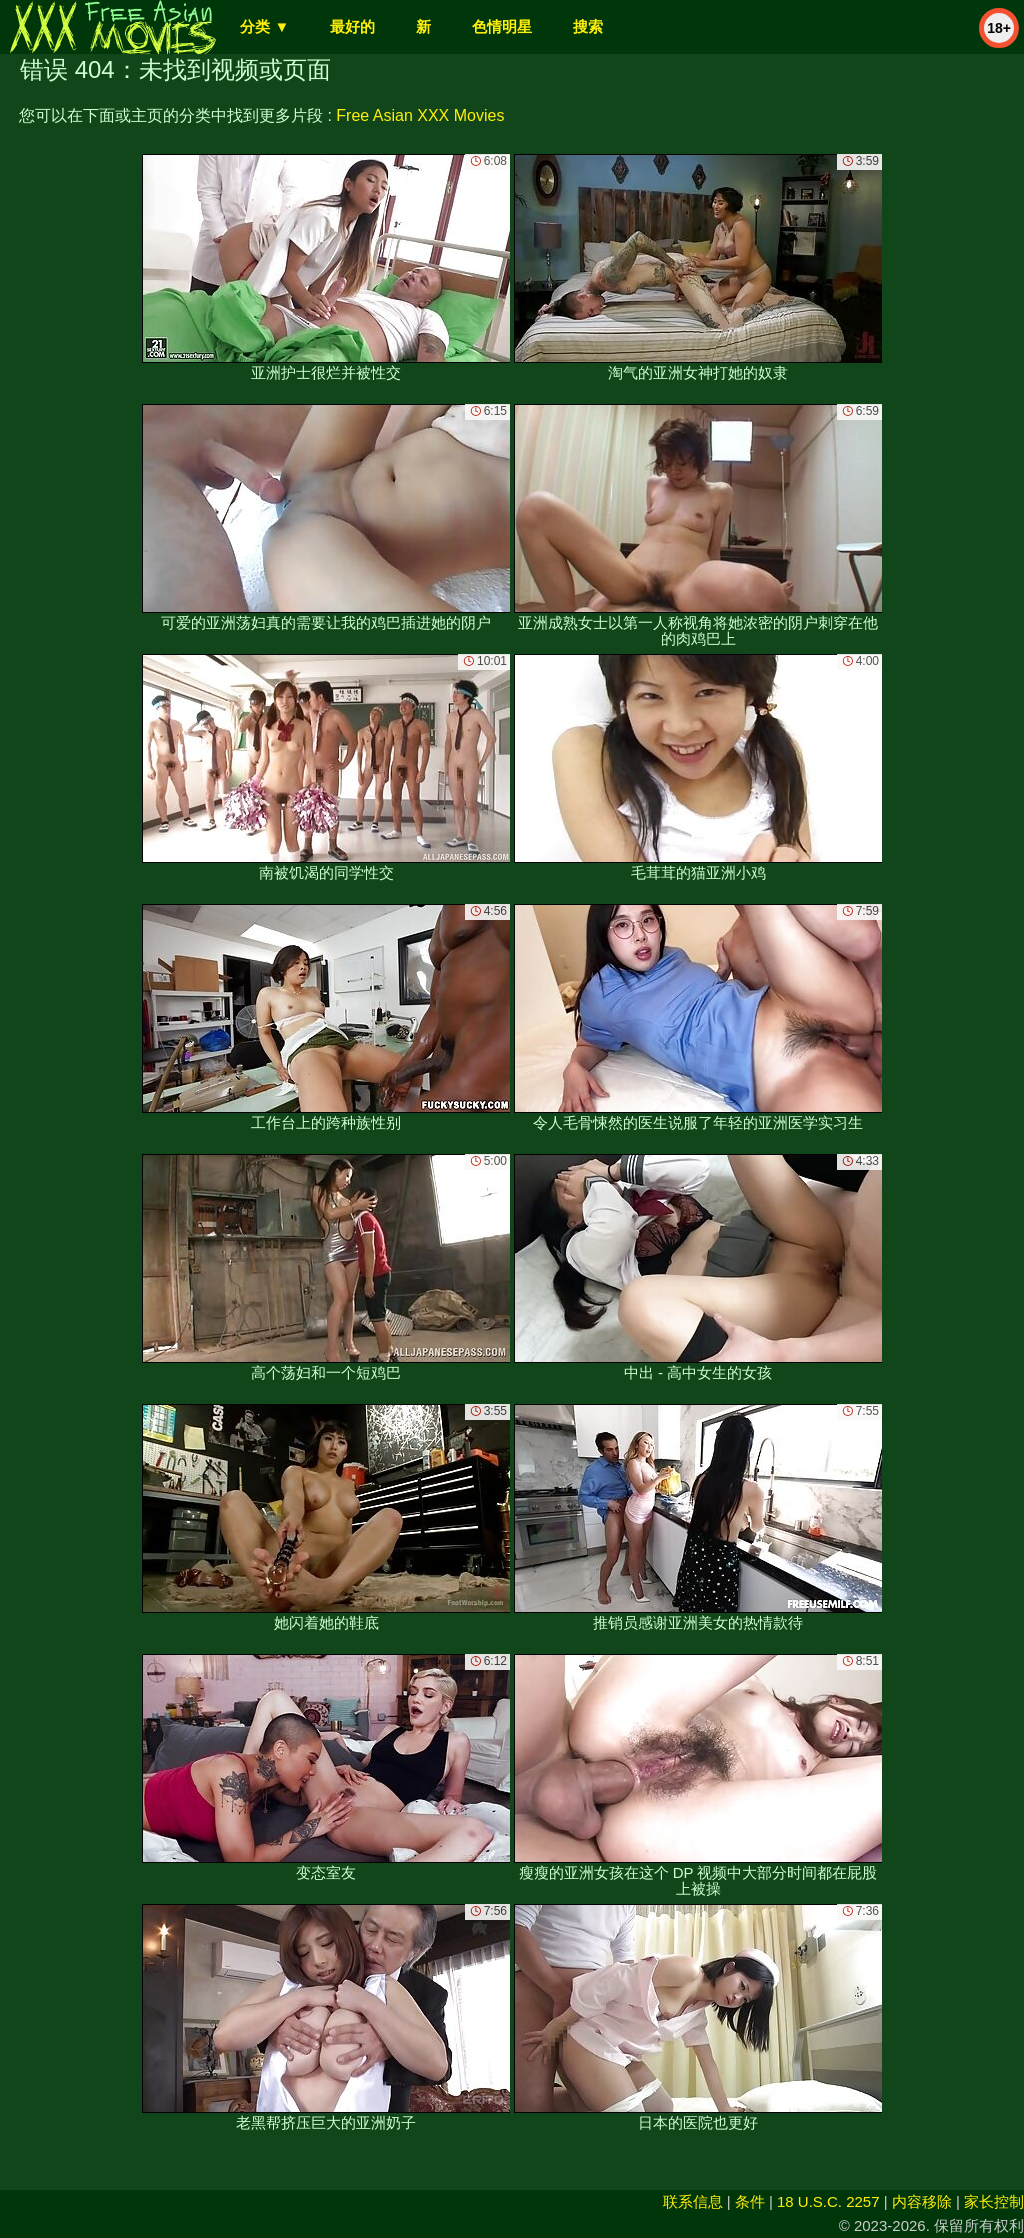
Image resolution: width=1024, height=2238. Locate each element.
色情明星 (502, 26)
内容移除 (922, 2201)
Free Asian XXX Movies (420, 115)
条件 (750, 2201)
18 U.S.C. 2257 (828, 2201)
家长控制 (994, 2201)
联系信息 (693, 2201)
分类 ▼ (264, 26)
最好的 (352, 26)
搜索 (588, 26)
